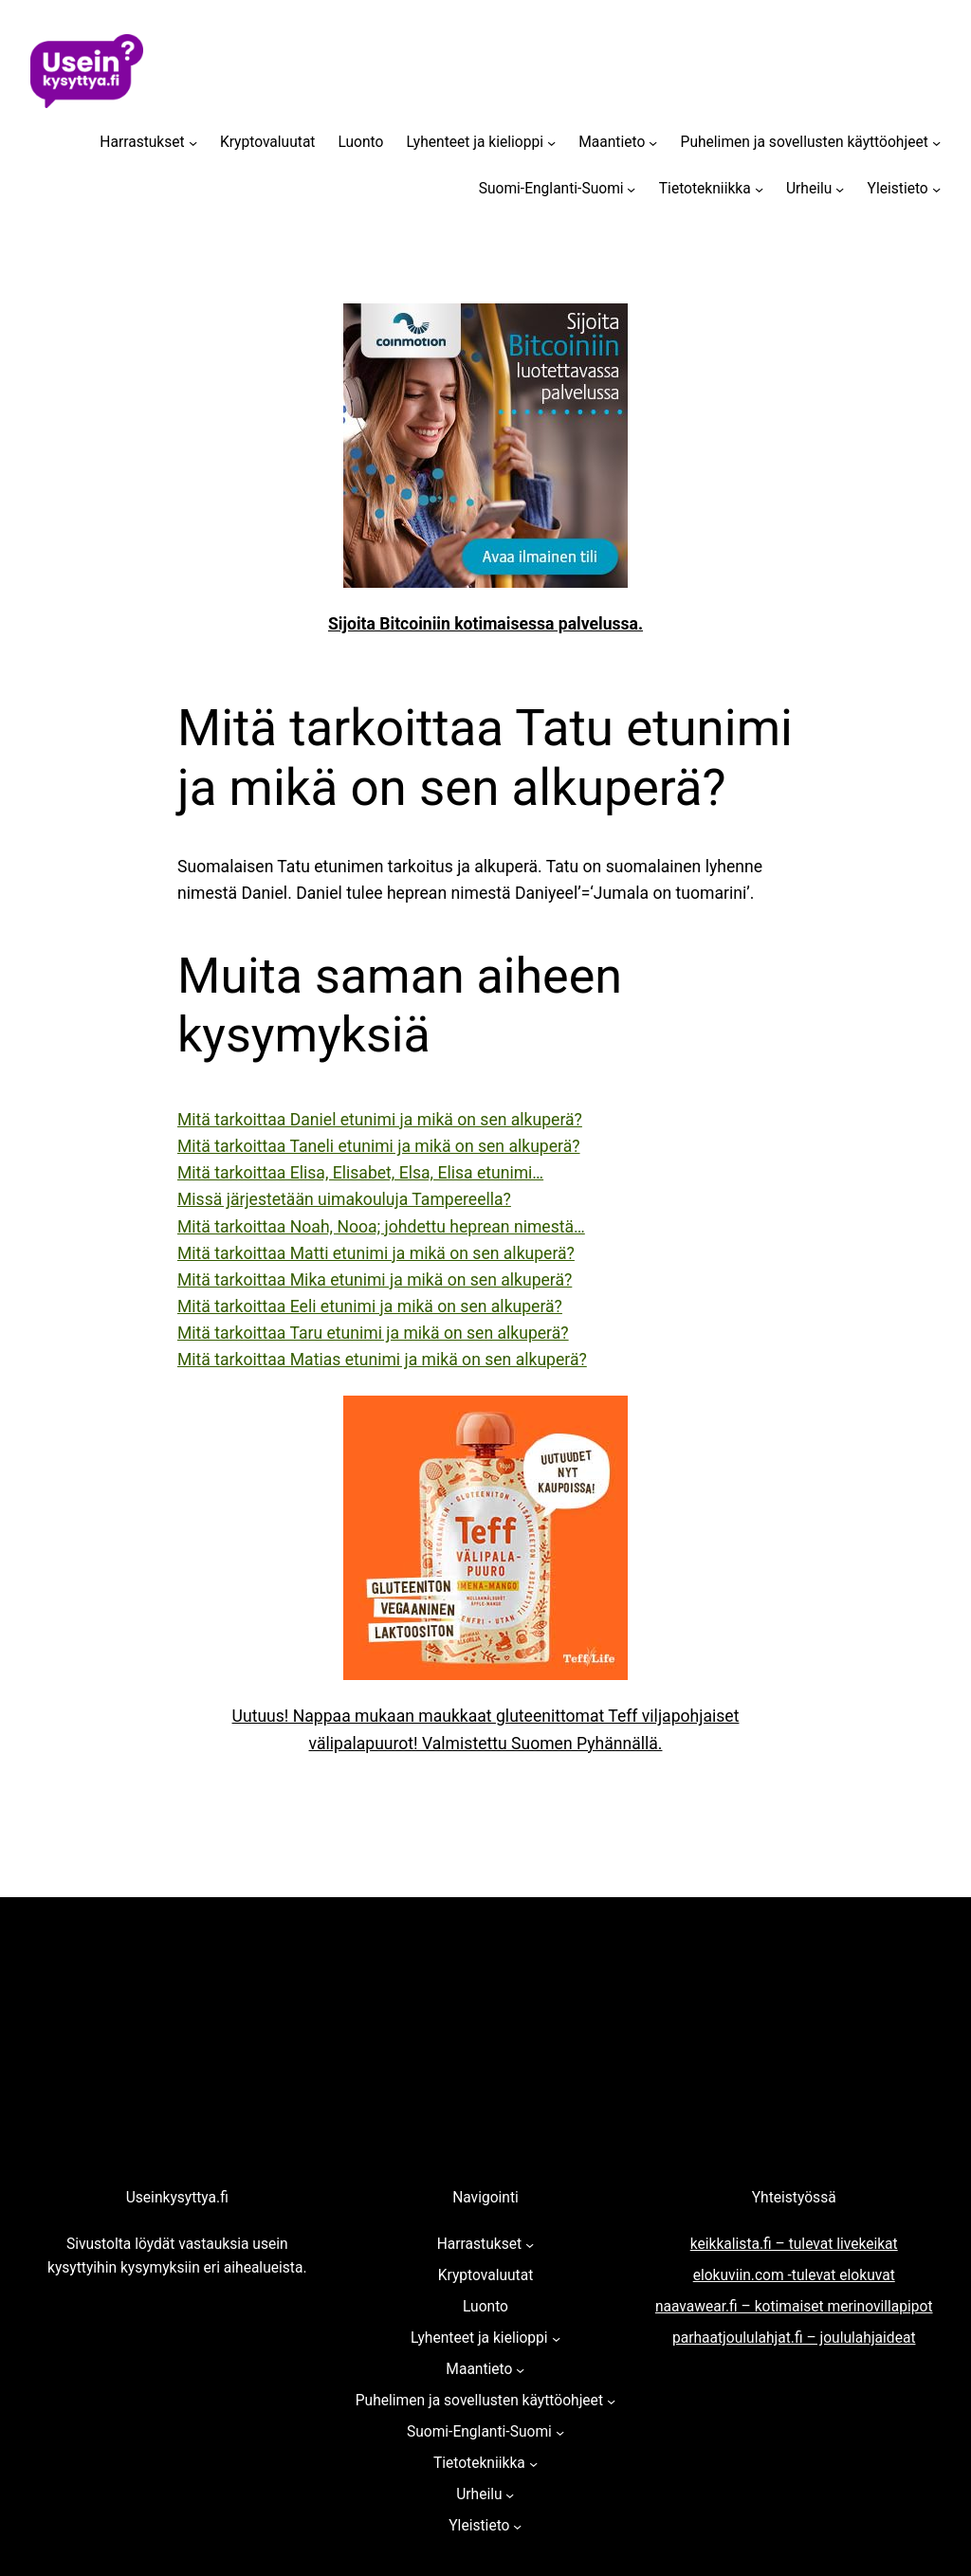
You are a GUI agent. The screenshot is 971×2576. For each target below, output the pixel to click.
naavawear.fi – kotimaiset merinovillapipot (794, 2306)
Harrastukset (142, 142)
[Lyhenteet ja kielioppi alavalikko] (551, 142)
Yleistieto (898, 188)
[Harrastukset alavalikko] (193, 142)
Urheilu (809, 188)
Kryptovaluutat (268, 142)
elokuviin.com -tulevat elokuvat (794, 2275)
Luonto (360, 142)
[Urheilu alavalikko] (839, 189)
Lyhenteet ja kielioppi (474, 142)
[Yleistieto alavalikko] (936, 189)
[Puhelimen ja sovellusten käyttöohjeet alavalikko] (936, 142)
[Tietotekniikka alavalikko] (759, 189)
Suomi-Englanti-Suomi (551, 188)
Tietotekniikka (705, 188)
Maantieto (611, 142)
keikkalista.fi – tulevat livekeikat (794, 2244)
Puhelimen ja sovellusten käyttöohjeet (804, 142)
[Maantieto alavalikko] (653, 142)
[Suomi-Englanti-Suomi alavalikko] (631, 189)
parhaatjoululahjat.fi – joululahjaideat (794, 2338)
